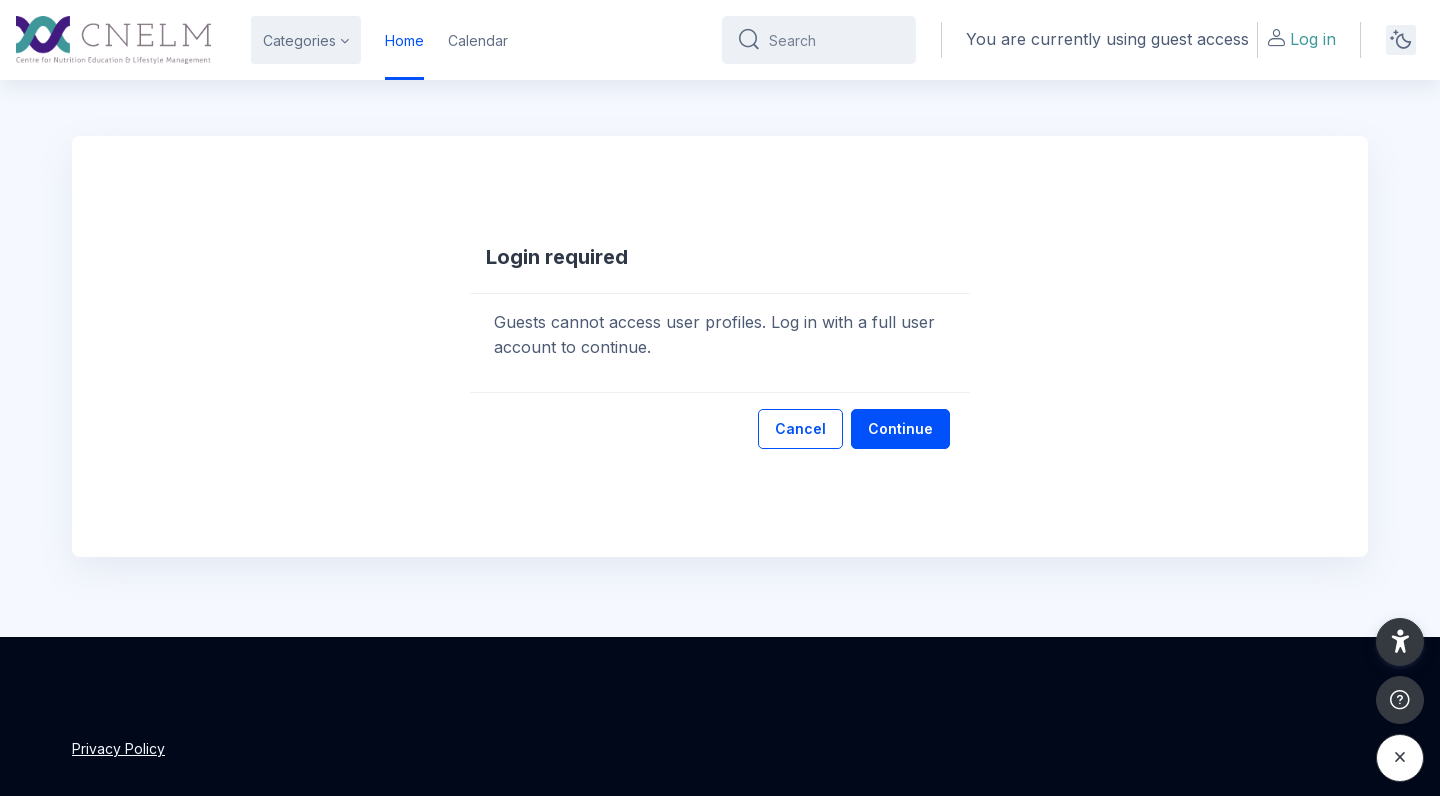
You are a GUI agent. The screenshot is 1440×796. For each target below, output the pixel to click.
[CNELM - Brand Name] (113, 40)
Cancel (800, 428)
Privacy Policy (118, 748)
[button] (1400, 642)
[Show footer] (1400, 700)
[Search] (834, 40)
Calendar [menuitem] (478, 40)
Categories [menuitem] (299, 40)
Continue (900, 428)
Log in (1301, 39)
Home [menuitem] (404, 40)
